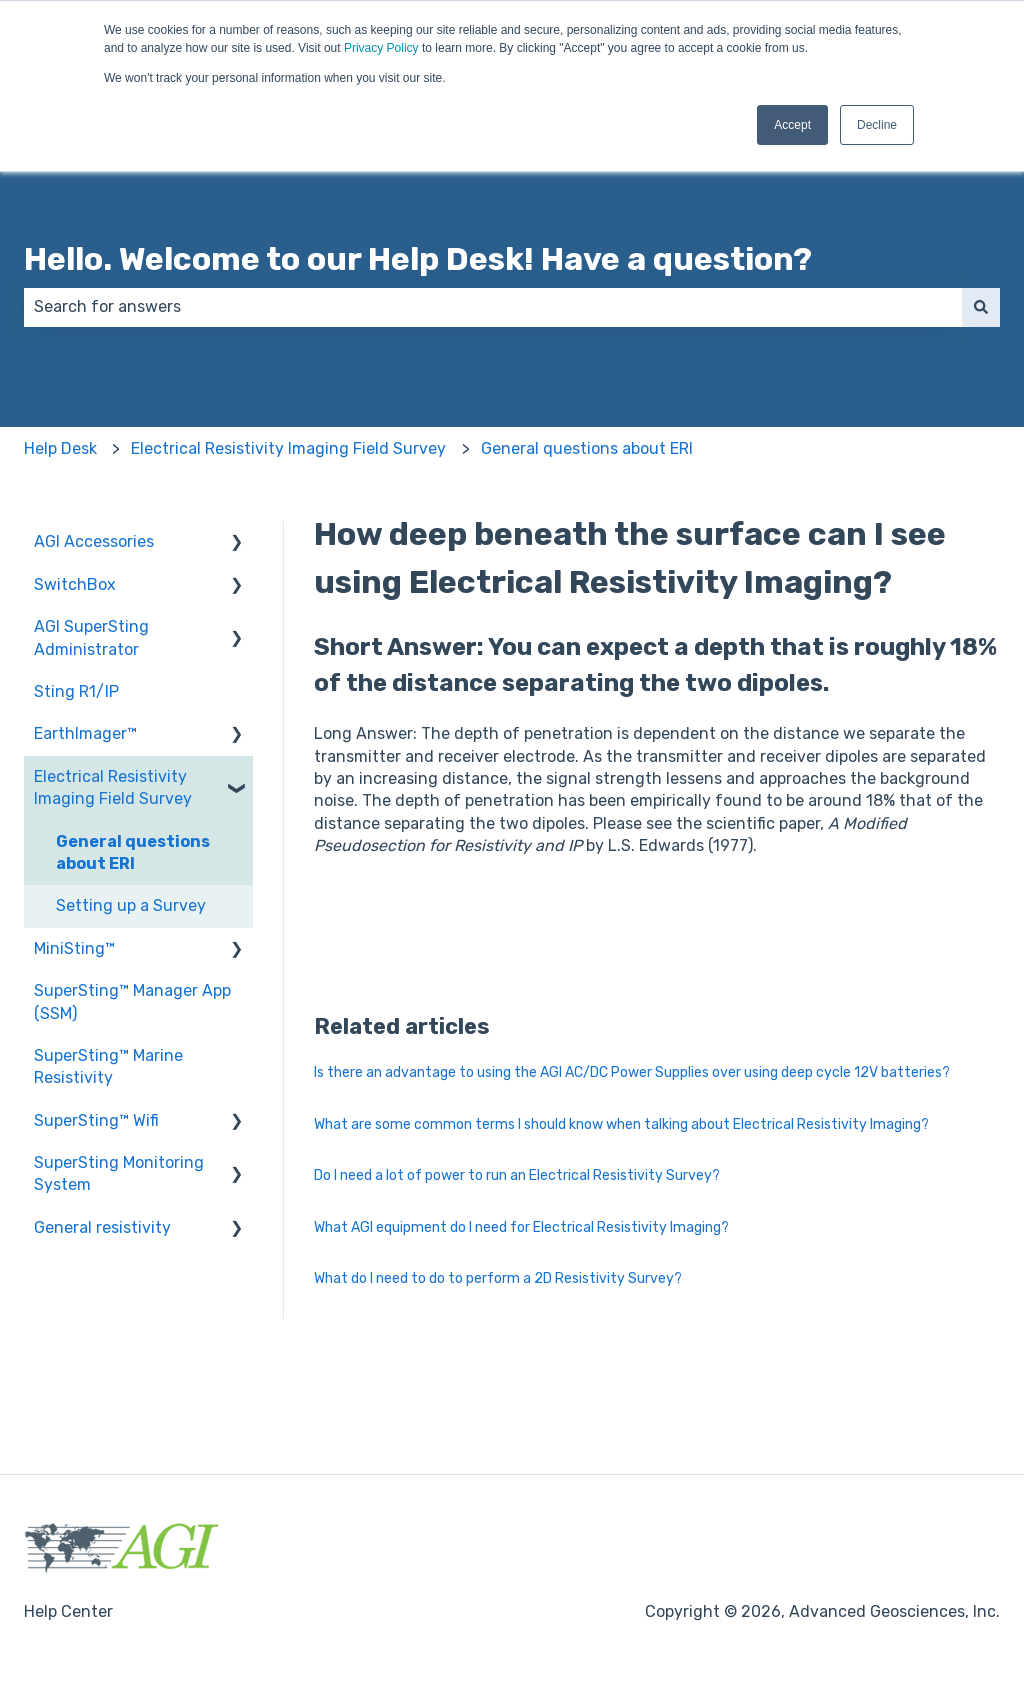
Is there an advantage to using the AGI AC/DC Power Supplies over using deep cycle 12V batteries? (632, 1072)
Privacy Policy (381, 48)
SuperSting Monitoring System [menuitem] (119, 1173)
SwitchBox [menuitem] (75, 584)
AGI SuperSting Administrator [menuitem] (91, 637)
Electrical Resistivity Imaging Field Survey (288, 448)
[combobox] (493, 307)
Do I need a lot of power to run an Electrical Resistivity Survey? (517, 1175)
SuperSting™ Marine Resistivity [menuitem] (108, 1066)
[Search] (981, 307)
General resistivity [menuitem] (102, 1227)
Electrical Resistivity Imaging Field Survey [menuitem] (113, 787)
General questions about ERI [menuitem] (133, 852)
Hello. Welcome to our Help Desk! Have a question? (418, 259)
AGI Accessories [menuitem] (94, 541)
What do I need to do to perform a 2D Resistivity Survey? (498, 1278)
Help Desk (60, 448)
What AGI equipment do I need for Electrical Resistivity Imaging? (521, 1227)
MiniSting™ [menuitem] (74, 948)
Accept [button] (792, 125)
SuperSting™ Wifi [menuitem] (96, 1120)
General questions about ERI (587, 448)
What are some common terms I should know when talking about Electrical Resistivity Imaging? (621, 1124)
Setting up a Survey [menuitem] (131, 905)
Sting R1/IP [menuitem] (76, 691)
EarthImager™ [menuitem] (85, 733)
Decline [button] (877, 125)
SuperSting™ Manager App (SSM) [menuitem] (132, 1001)
